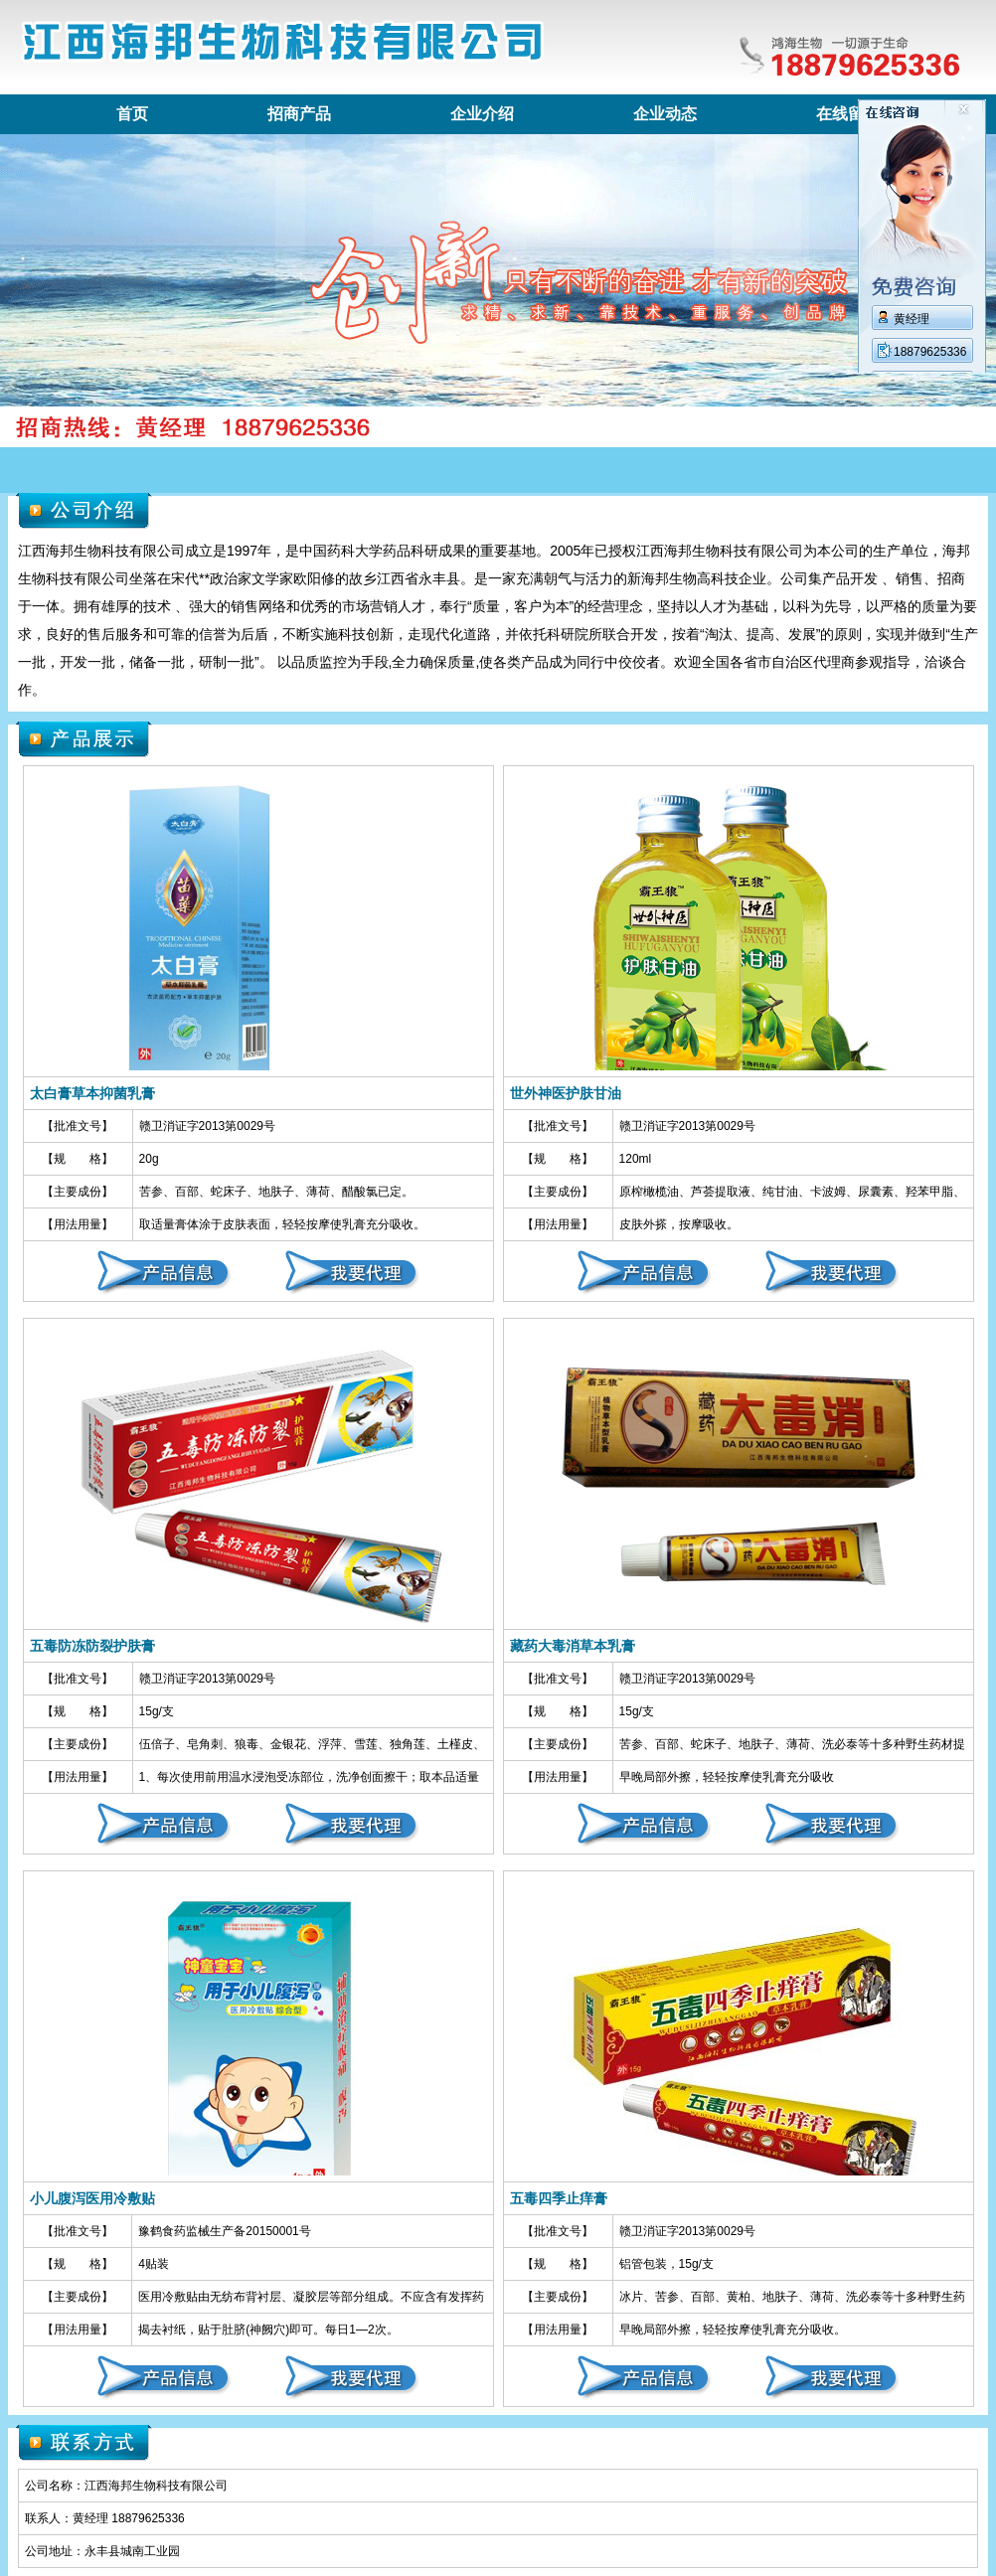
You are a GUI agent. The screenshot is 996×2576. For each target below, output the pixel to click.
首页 (132, 113)
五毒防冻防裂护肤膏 (92, 1646)
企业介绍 (482, 113)
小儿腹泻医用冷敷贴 (92, 2198)
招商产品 (299, 113)
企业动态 (665, 113)
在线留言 (848, 113)
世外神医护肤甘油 (565, 1093)
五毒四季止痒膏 (558, 2198)
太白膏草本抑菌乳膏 (92, 1093)
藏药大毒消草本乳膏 (572, 1646)
